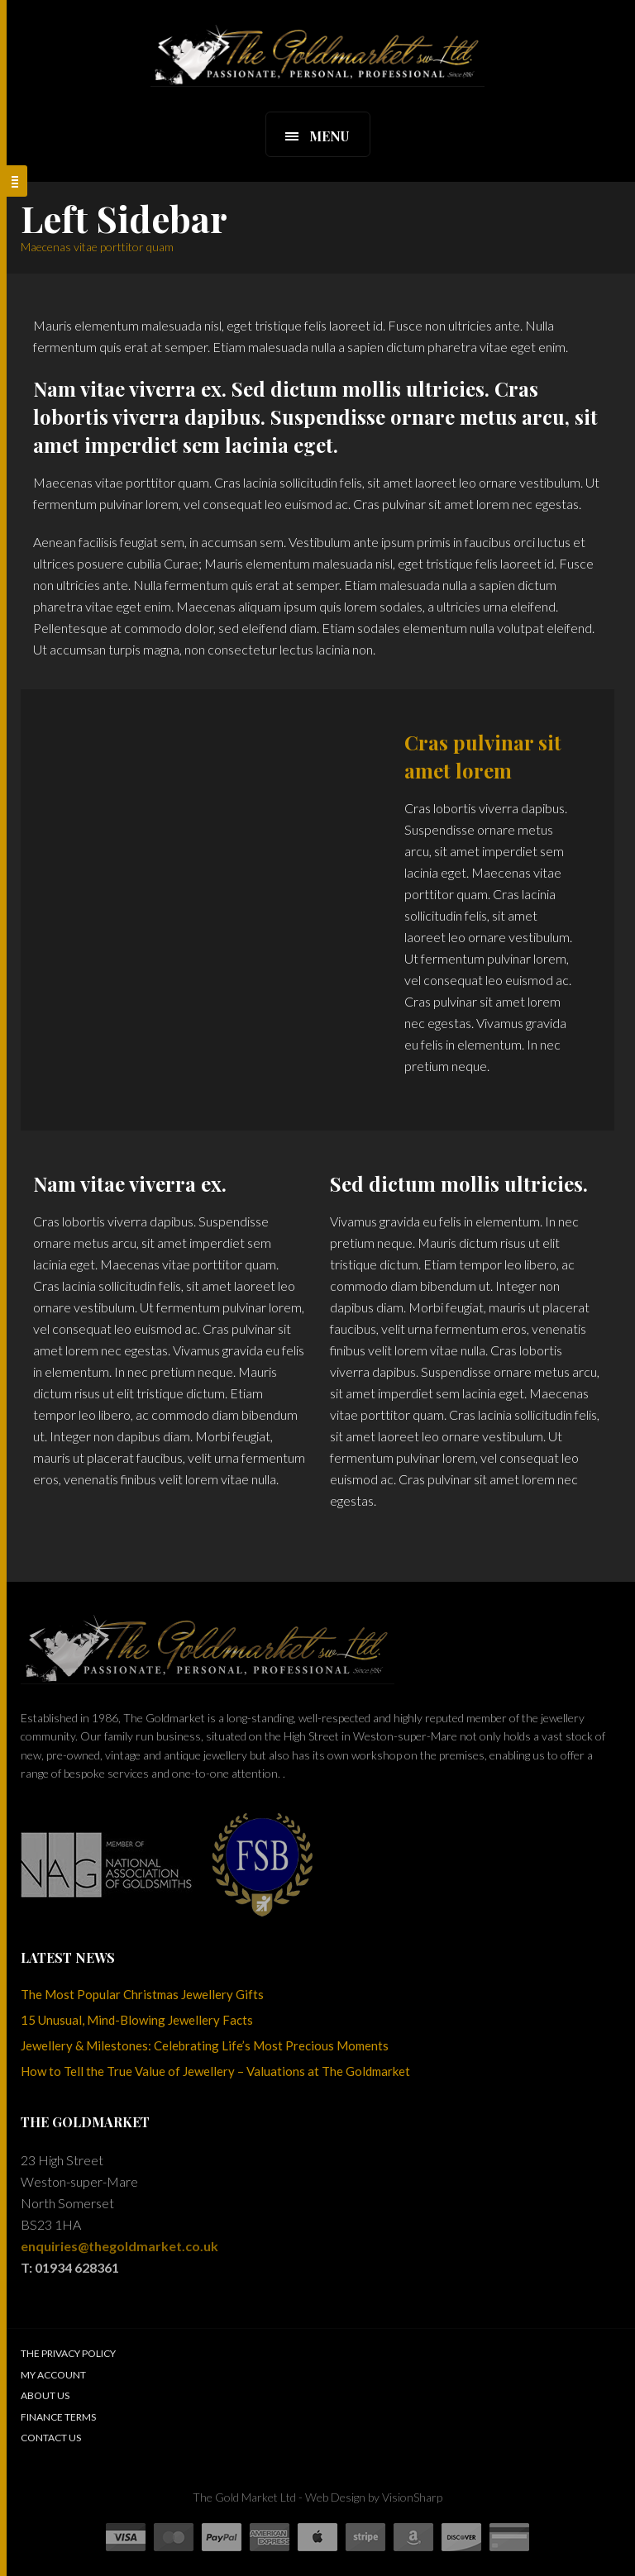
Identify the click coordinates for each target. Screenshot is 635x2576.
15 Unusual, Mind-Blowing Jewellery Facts (137, 2019)
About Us (45, 2395)
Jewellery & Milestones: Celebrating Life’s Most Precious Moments (205, 2045)
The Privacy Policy (68, 2353)
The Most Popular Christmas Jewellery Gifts (142, 1994)
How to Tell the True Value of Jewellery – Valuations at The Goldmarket (215, 2071)
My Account (53, 2375)
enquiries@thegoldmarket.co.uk (119, 2246)
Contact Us (51, 2437)
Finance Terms (58, 2417)
